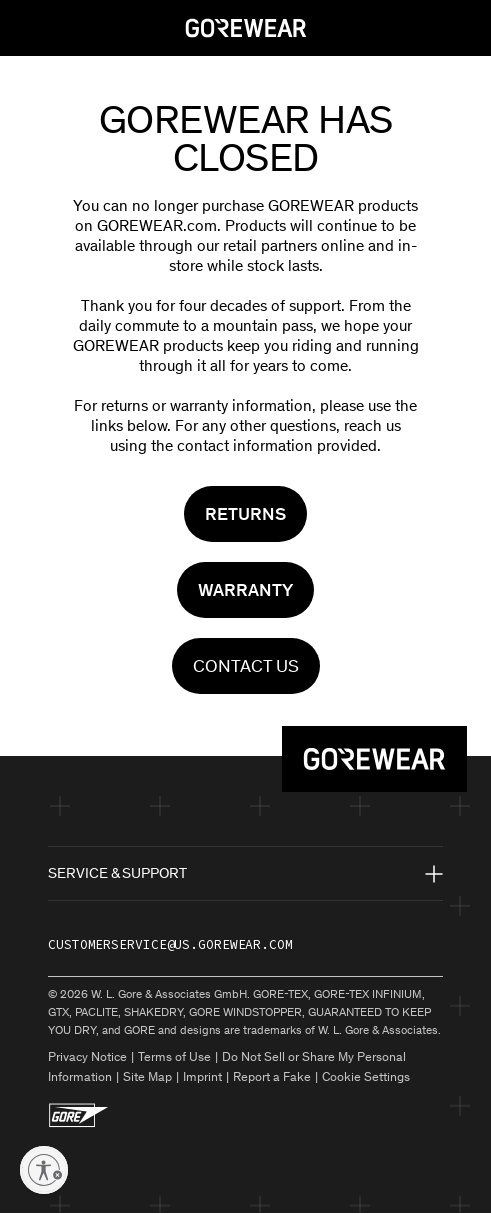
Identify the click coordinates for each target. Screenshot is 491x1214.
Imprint (202, 1076)
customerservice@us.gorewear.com (170, 944)
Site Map (147, 1076)
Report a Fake (272, 1076)
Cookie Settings (366, 1076)
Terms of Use (174, 1056)
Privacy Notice (87, 1056)
